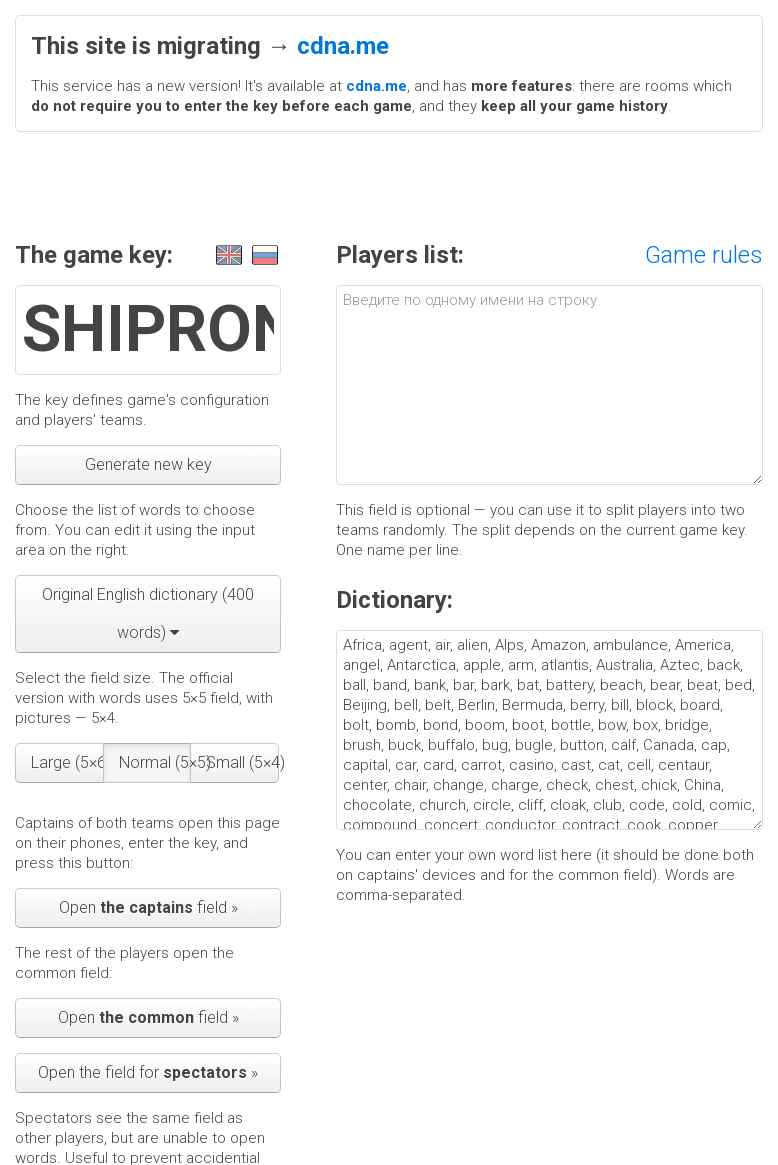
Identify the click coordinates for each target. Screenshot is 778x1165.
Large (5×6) (67, 762)
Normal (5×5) (155, 762)
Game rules (704, 255)
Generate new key (148, 464)
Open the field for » (148, 1072)
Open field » (148, 907)
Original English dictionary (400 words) (148, 613)
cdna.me (343, 46)
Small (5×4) (242, 762)
